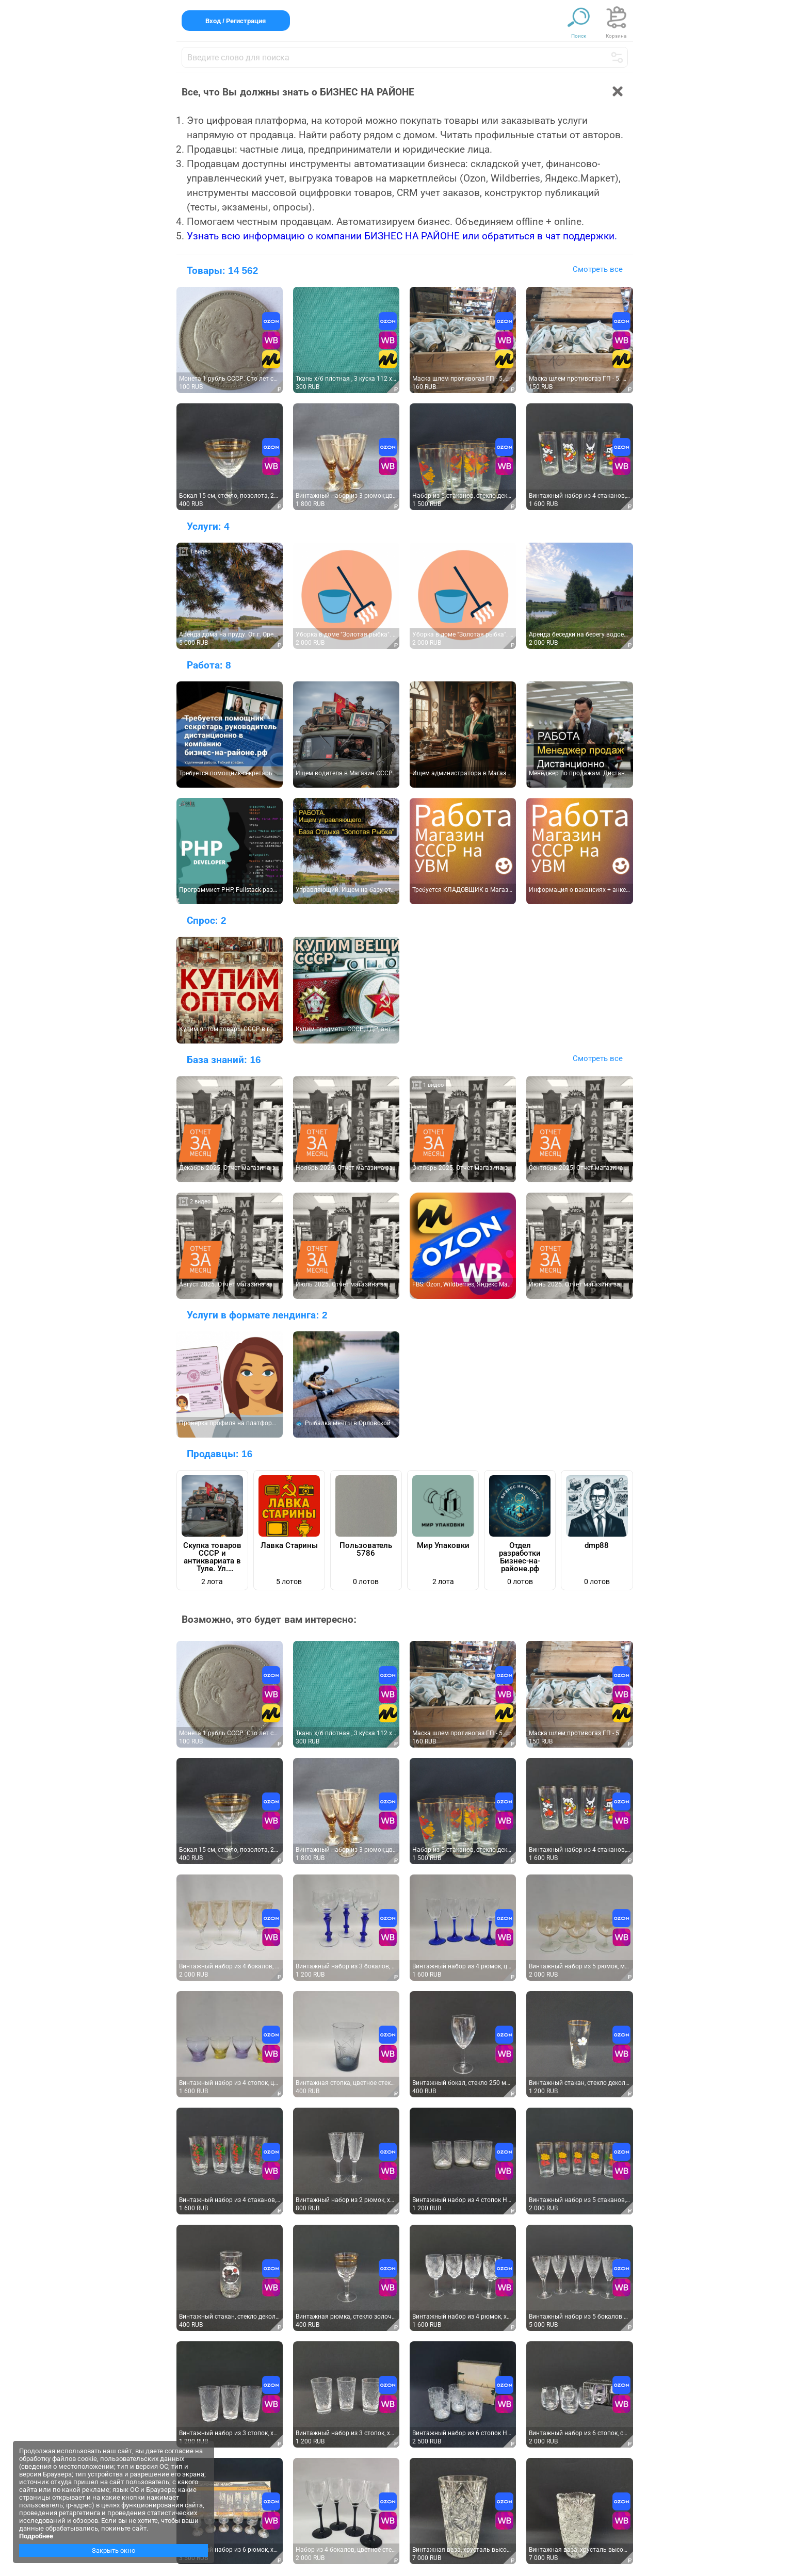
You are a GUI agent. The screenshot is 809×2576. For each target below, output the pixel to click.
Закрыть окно (113, 2550)
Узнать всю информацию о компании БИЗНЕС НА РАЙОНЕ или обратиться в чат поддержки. (402, 236)
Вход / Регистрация (235, 21)
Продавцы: (220, 1453)
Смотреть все (598, 269)
